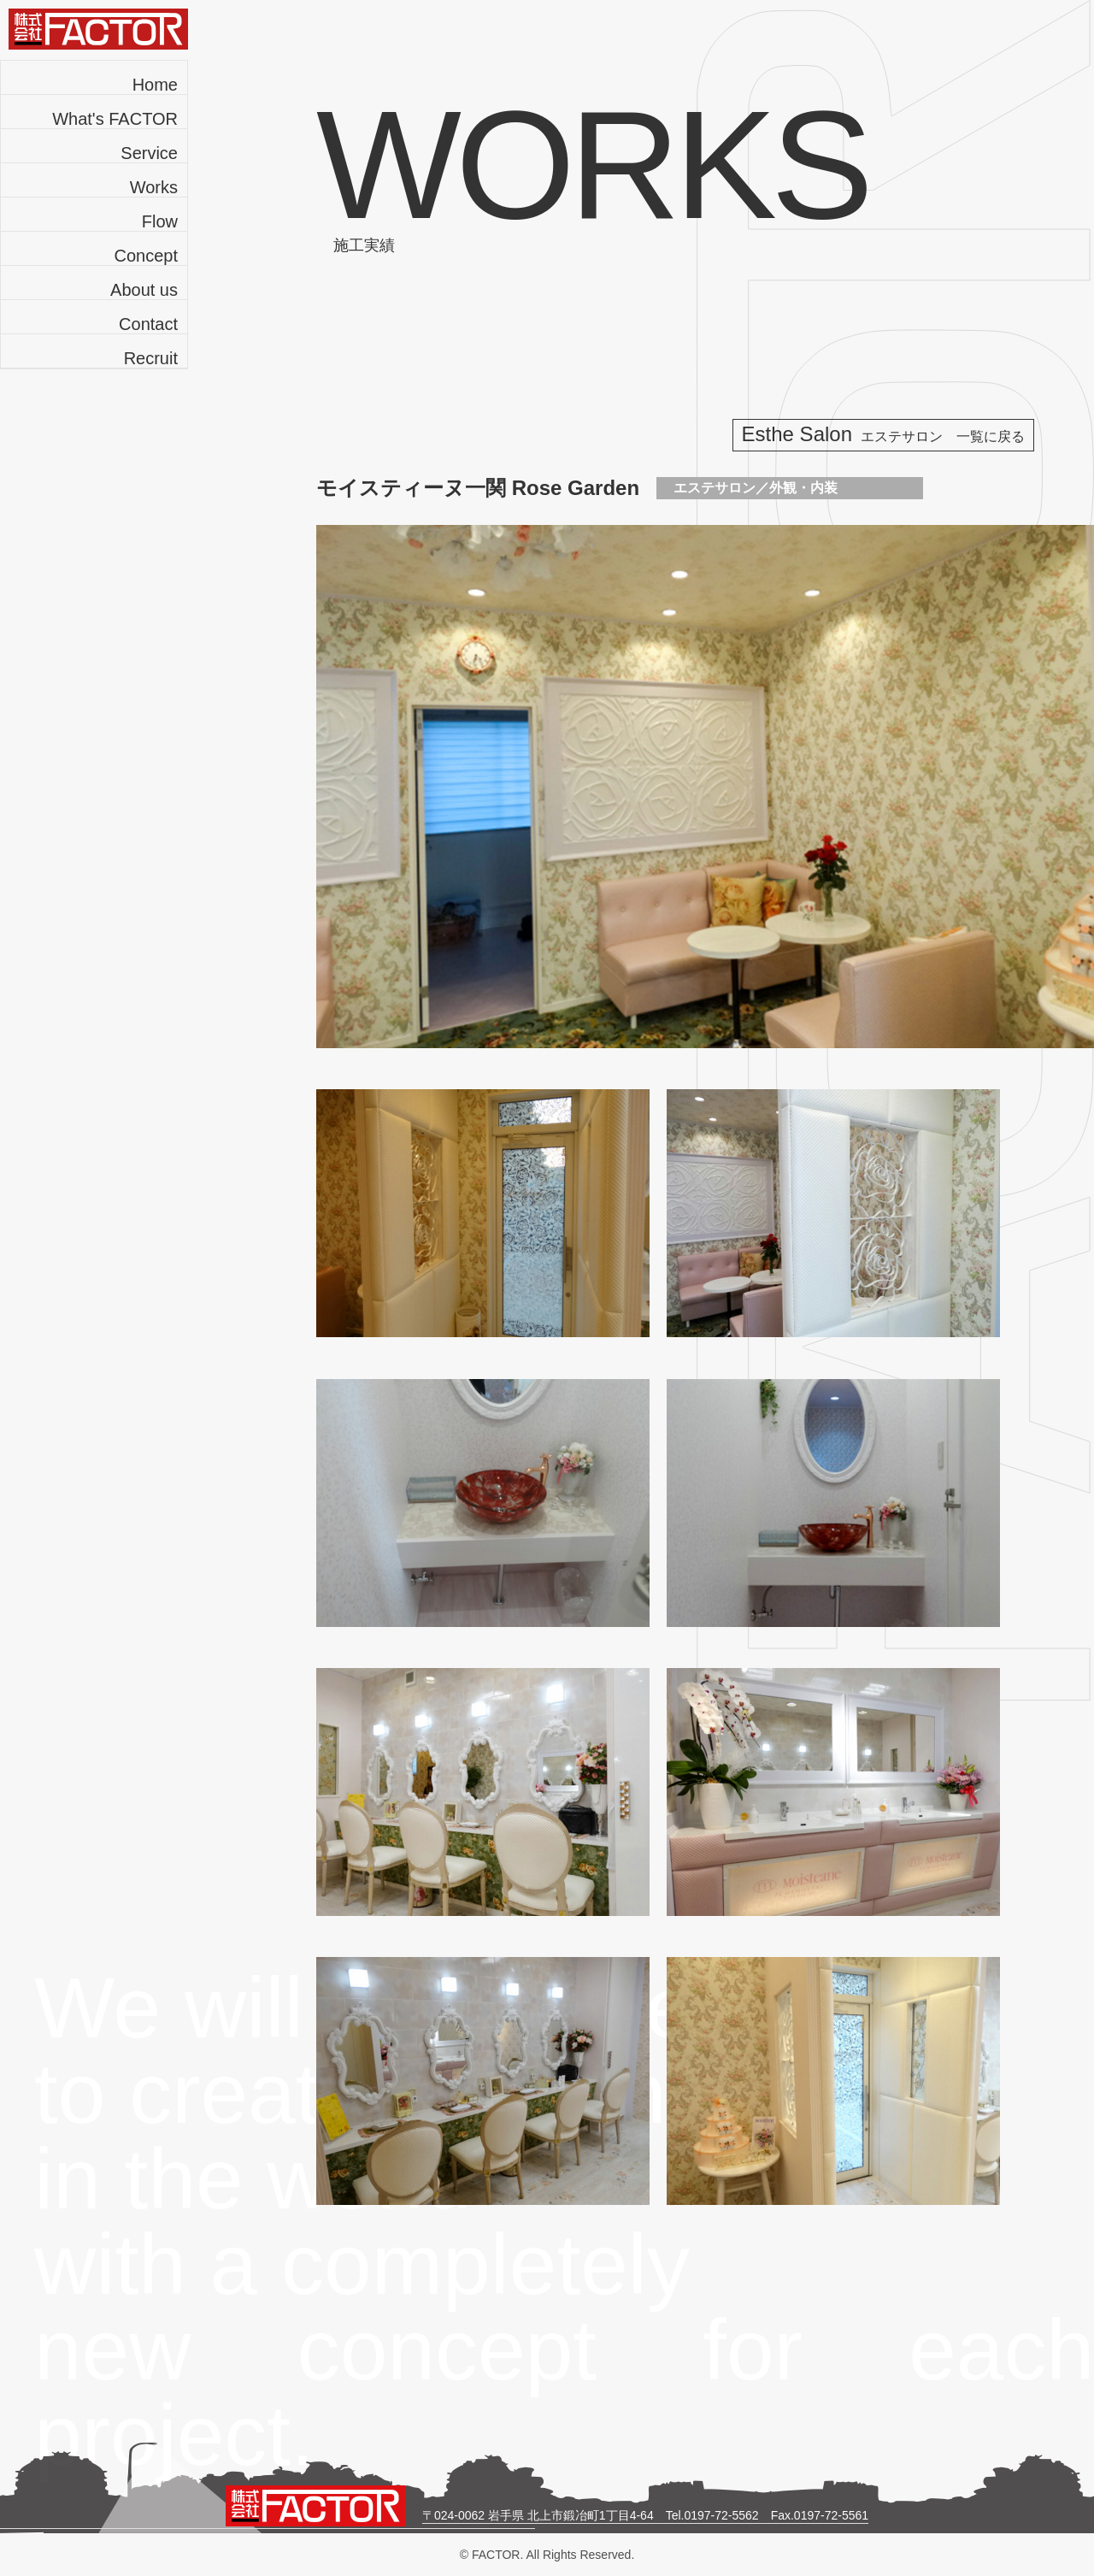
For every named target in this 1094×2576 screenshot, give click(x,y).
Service (149, 153)
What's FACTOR (115, 118)
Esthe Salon (883, 433)
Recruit (151, 358)
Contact (148, 324)
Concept (147, 255)
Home (155, 84)
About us (144, 289)
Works (154, 187)
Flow (160, 221)
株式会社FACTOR (98, 29)
